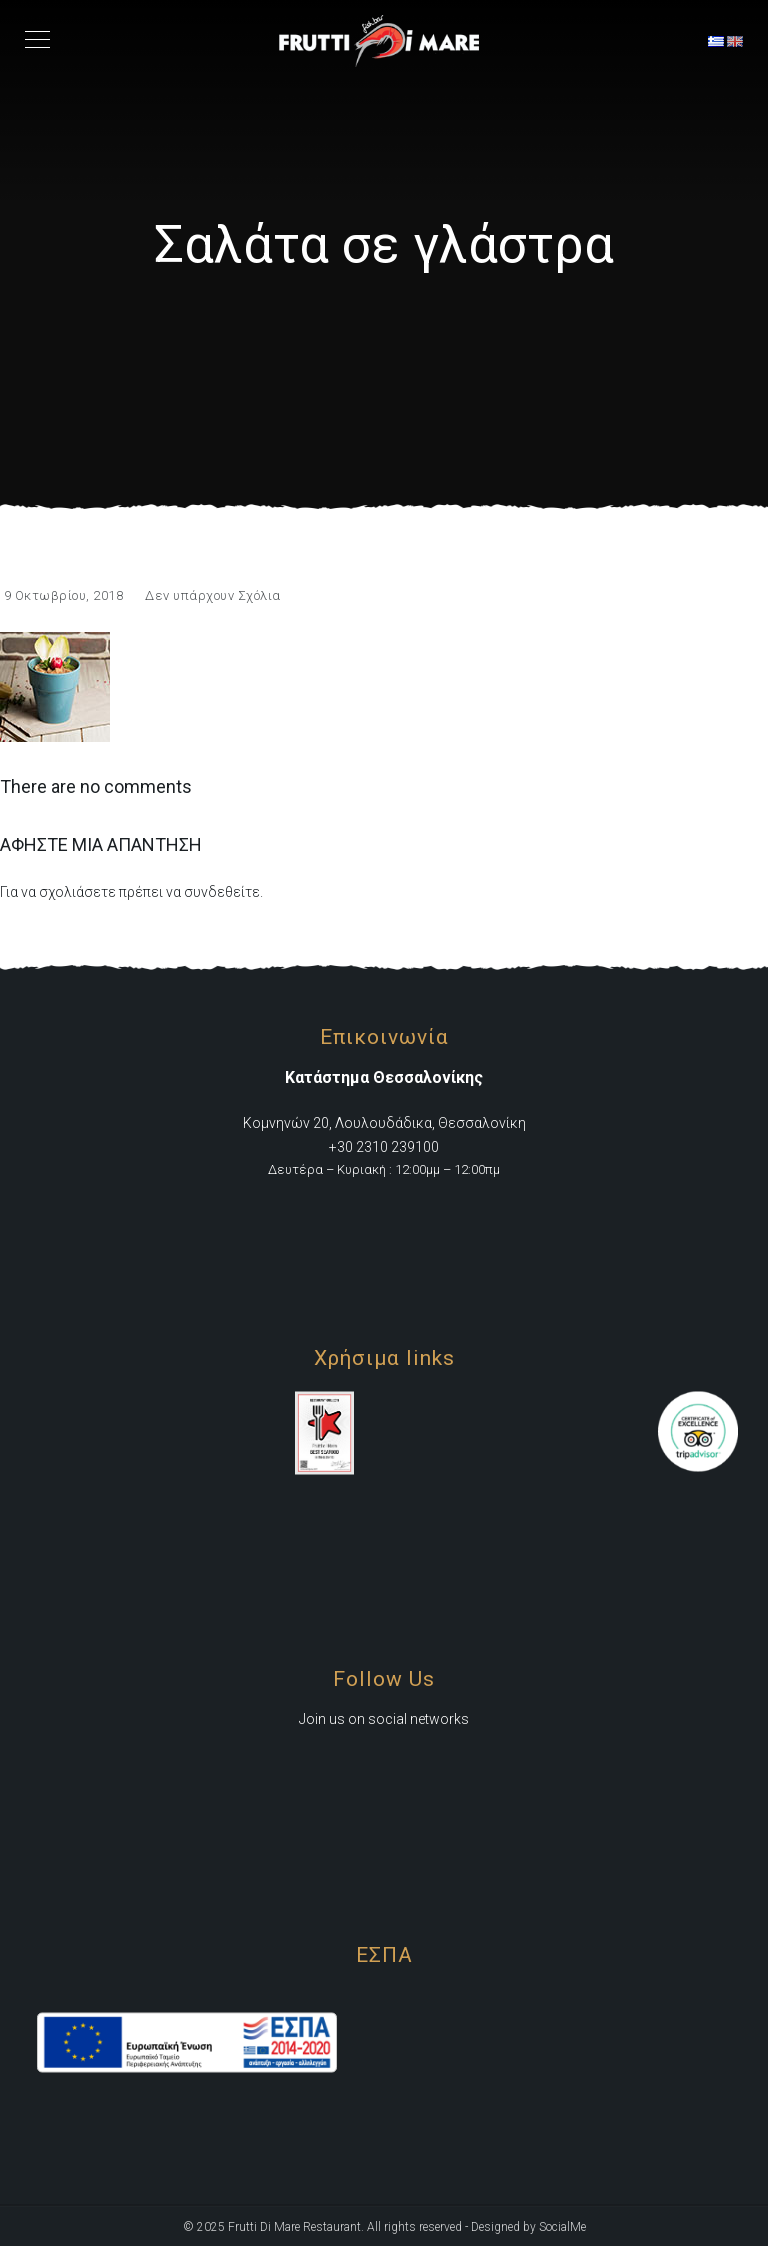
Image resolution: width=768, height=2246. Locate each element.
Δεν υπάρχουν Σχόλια (213, 595)
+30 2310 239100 (384, 1146)
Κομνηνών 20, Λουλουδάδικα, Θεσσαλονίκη (384, 1122)
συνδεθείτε (222, 892)
